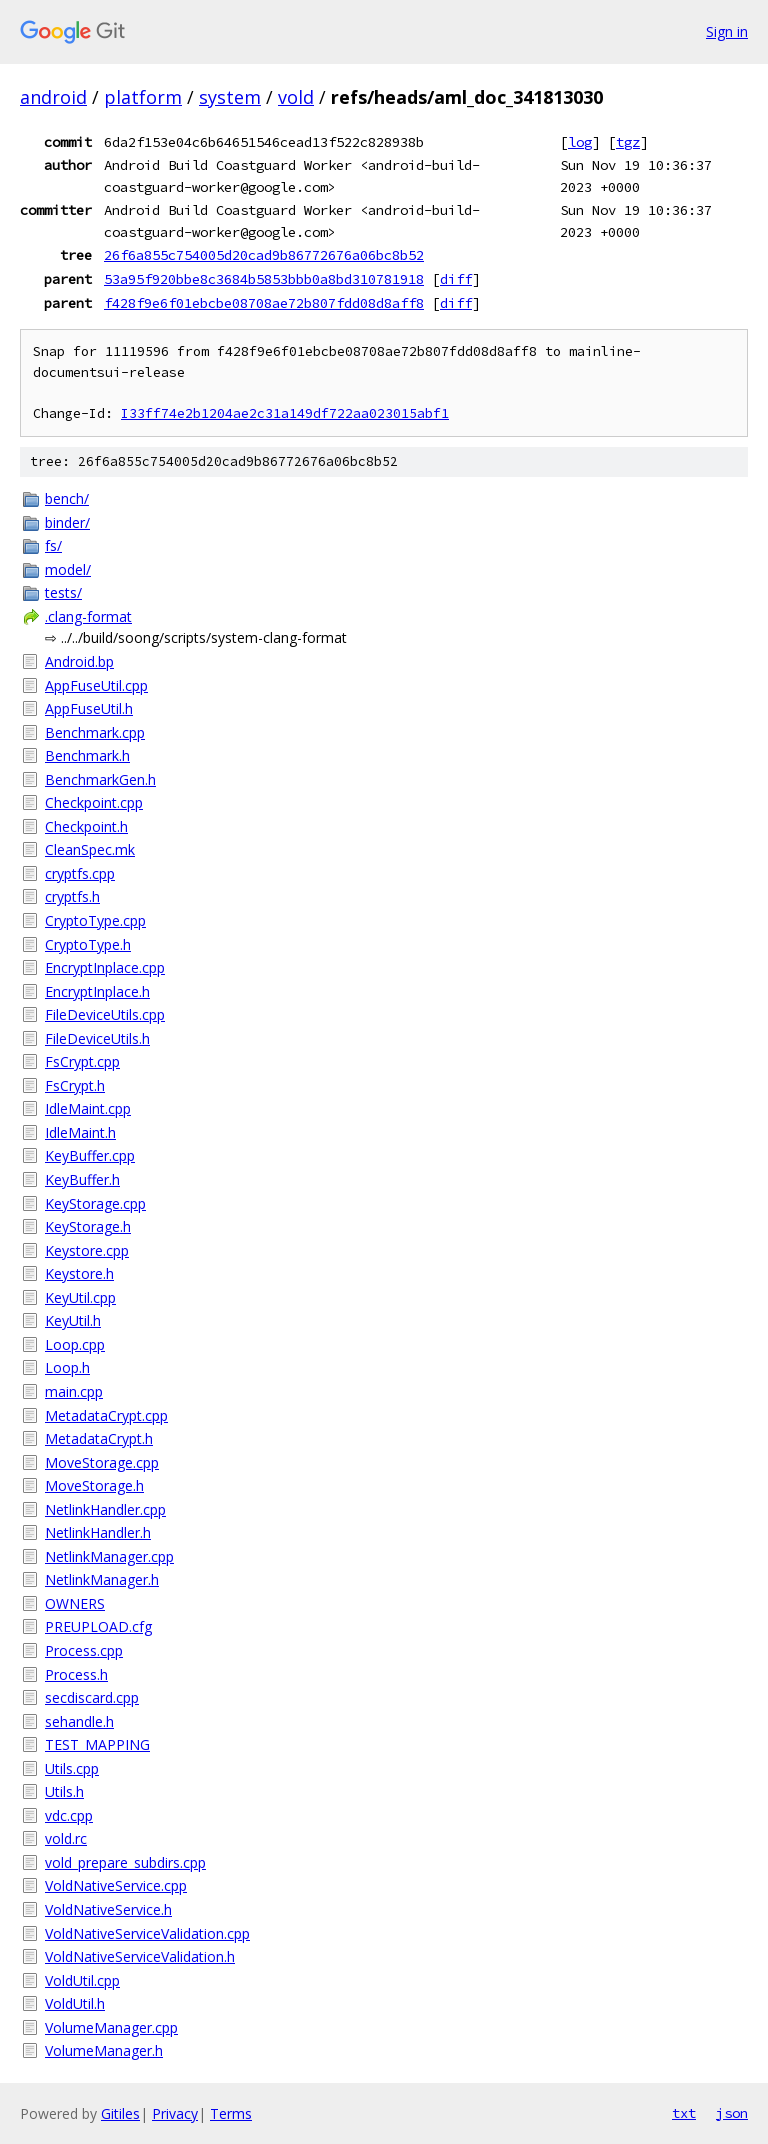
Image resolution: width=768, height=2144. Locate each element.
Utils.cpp (72, 1768)
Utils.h (64, 1791)
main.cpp (74, 1391)
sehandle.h (79, 1721)
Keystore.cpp (87, 1250)
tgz (628, 142)
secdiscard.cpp (92, 1697)
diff (456, 279)
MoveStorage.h (94, 1485)
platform (143, 97)
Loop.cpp (75, 1344)
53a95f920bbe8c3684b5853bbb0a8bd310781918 (264, 279)
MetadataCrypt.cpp (106, 1415)
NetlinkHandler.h (98, 1532)
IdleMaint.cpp (88, 1108)
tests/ (63, 592)
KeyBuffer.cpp (90, 1155)
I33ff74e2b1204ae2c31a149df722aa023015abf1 (285, 413)
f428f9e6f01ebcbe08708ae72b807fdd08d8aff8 (264, 303)
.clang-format (88, 616)
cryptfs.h (72, 896)
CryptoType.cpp (95, 920)
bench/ (67, 498)
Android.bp (79, 661)
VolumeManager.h (104, 2050)
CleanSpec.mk (90, 849)
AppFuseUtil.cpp (96, 685)
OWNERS (75, 1603)
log (580, 142)
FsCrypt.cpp (82, 1061)
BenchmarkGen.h (100, 779)
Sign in (727, 31)
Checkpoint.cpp (94, 802)
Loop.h (67, 1367)
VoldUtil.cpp (82, 1980)
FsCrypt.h (75, 1085)
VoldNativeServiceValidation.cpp (147, 1933)
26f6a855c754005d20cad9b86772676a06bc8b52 (264, 255)
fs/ (53, 545)
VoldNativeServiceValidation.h (140, 1956)
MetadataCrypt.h (99, 1438)
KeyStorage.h (88, 1226)
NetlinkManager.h (102, 1579)
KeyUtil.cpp (80, 1297)
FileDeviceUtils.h (97, 1038)
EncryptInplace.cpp (105, 967)
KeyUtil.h (73, 1320)
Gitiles (120, 2113)
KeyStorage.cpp (95, 1203)
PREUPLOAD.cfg (98, 1626)
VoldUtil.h (75, 2003)
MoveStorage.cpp (102, 1462)
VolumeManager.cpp (111, 2027)
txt (684, 2113)
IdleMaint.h (80, 1132)
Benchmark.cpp (95, 732)
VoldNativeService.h (108, 1909)
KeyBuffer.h (82, 1179)
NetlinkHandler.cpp (105, 1509)
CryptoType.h (88, 944)
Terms (231, 2113)
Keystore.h (79, 1273)
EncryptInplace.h (97, 991)
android (53, 97)
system (230, 97)
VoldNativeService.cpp (116, 1885)
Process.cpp (84, 1650)
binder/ (67, 522)
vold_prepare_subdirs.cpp (125, 1862)
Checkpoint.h (86, 826)
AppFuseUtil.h (89, 708)
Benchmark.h (87, 755)
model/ (68, 569)
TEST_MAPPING (97, 1744)
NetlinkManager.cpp (109, 1556)
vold (296, 97)
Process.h (76, 1674)
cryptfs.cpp (80, 873)
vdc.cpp (69, 1815)
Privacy (175, 2113)
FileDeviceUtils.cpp (105, 1014)
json (732, 2113)
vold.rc (66, 1838)
